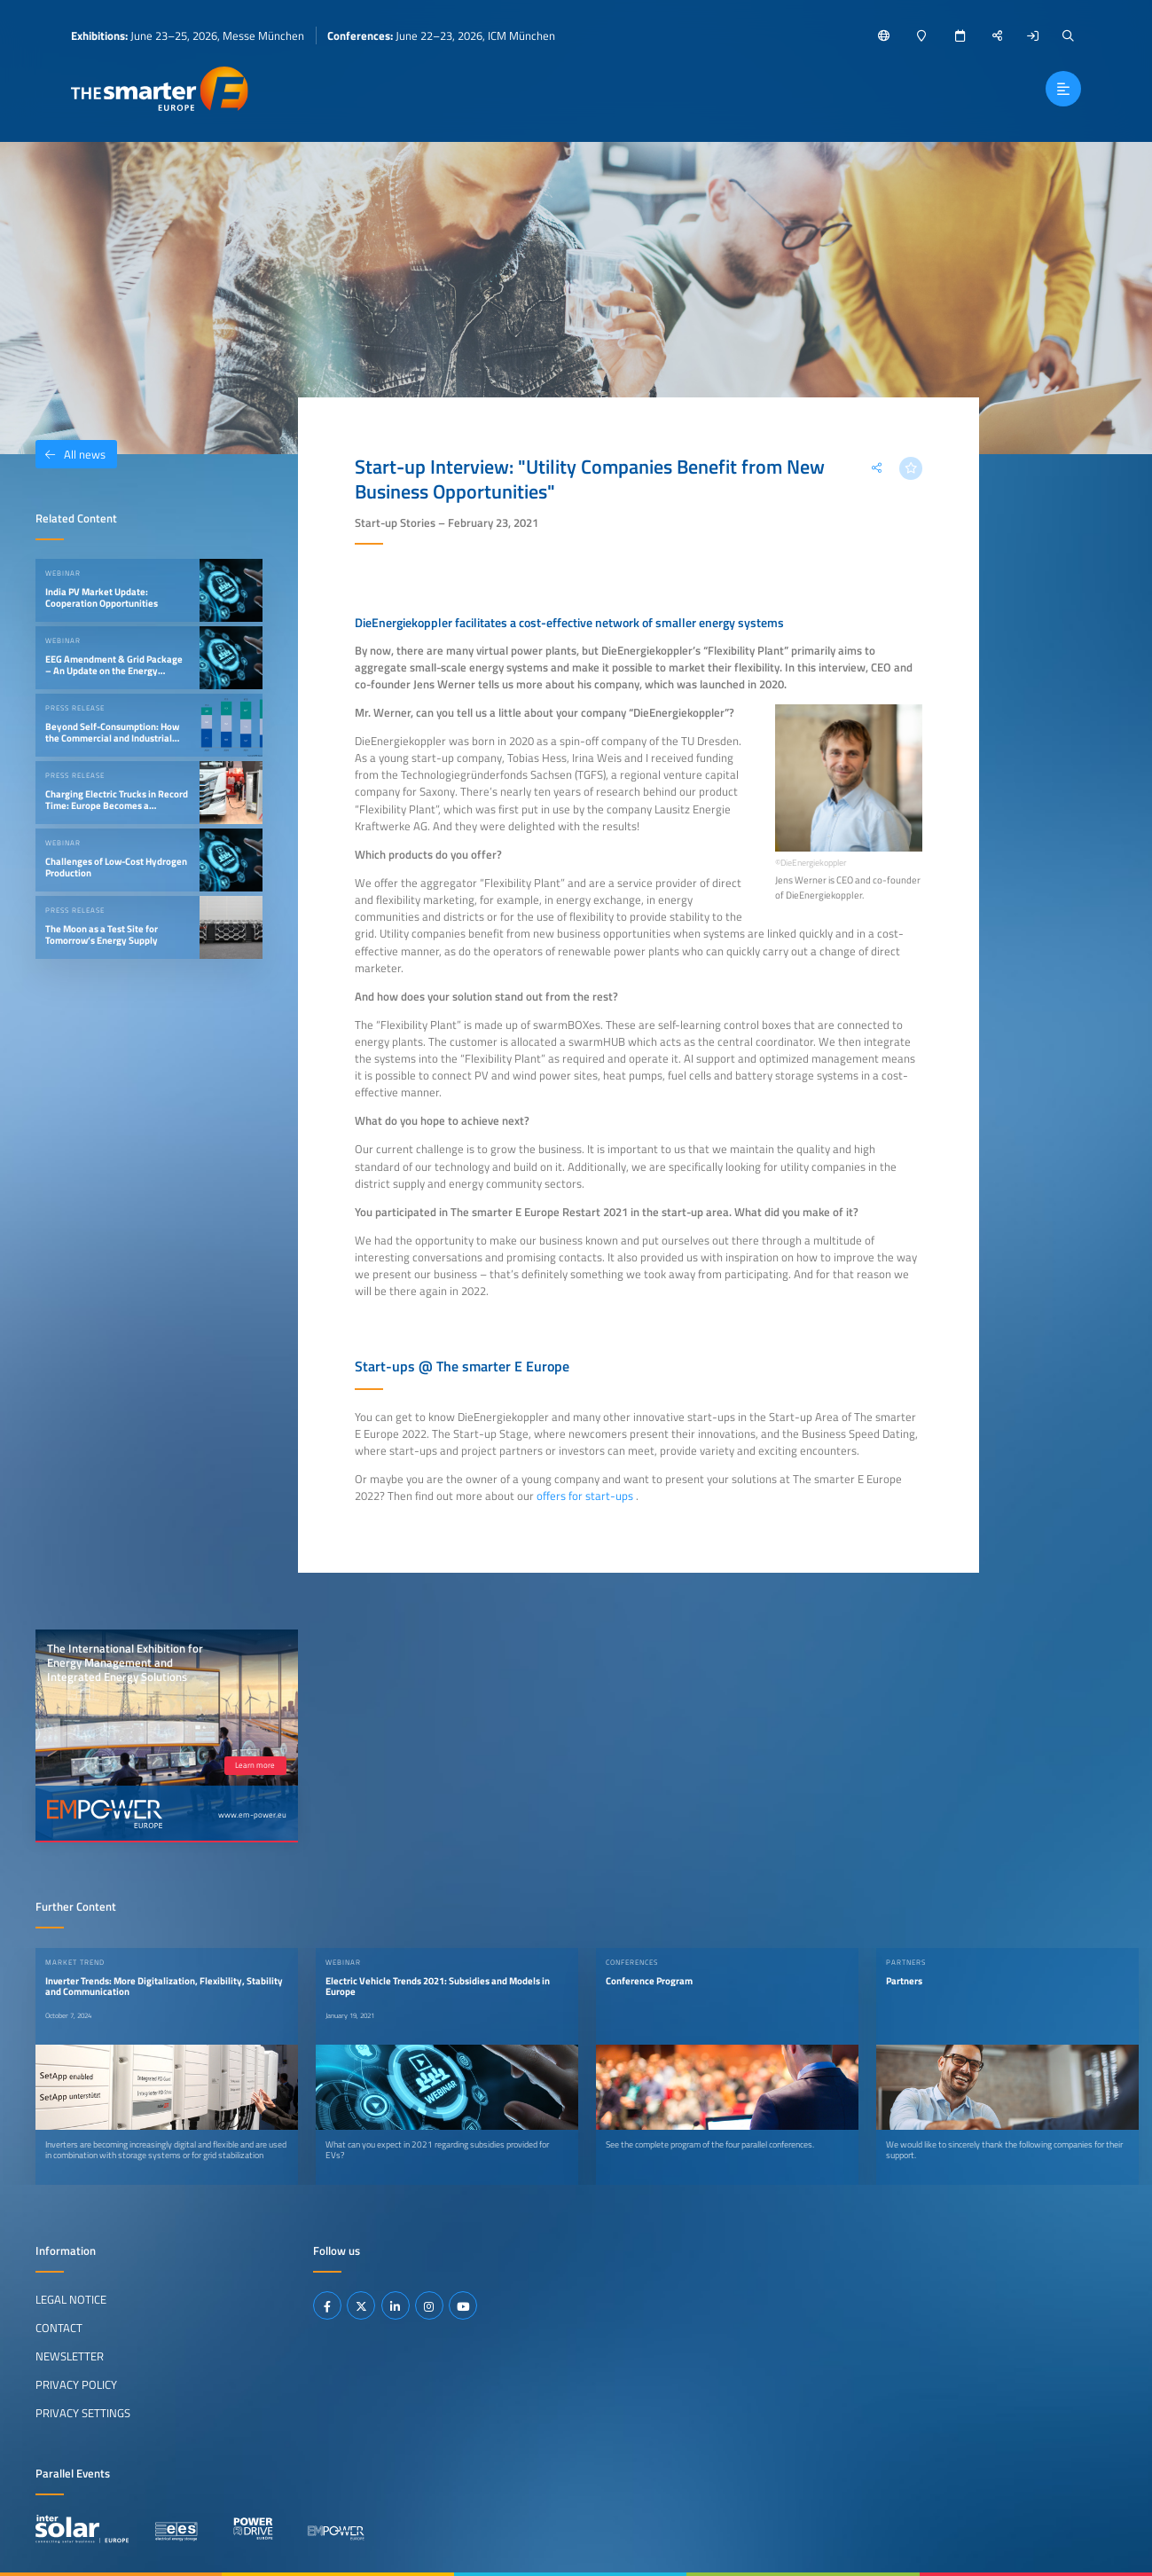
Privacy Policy (76, 2384)
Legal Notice (70, 2299)
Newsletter (69, 2356)
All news (70, 454)
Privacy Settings (82, 2413)
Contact (58, 2327)
